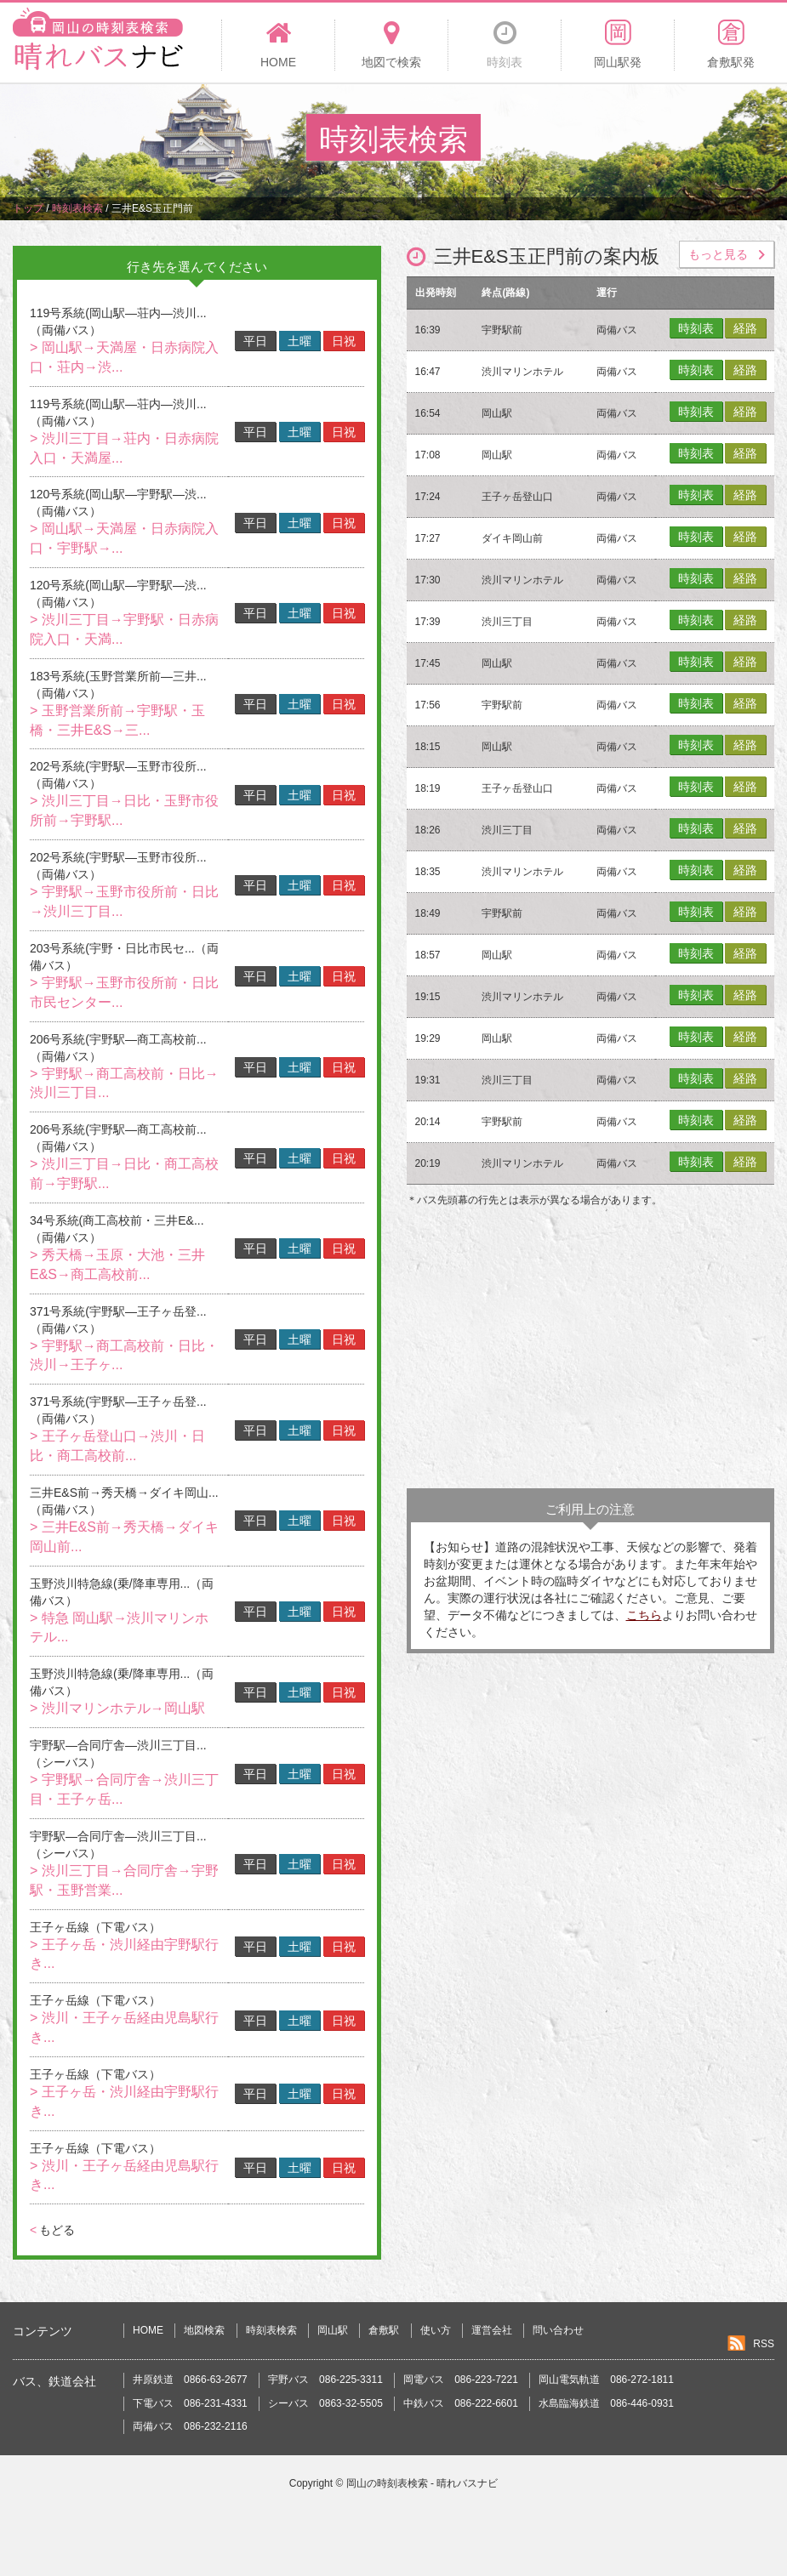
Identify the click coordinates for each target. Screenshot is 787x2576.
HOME (148, 2330)
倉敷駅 (383, 2330)
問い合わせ (558, 2330)
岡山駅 (332, 2330)
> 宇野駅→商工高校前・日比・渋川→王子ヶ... (124, 1356)
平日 (255, 341)
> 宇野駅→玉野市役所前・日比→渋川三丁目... (124, 901)
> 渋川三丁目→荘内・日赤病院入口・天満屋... (124, 448)
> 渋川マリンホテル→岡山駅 (117, 1708)
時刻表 (696, 328)
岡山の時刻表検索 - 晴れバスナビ (422, 2483)
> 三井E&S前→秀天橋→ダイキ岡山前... (124, 1537)
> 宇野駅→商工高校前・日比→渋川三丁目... (124, 1083)
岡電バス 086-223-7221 (460, 2380)
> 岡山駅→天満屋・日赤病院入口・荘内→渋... (124, 357)
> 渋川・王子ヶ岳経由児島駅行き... (124, 2027)
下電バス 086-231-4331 (190, 2403)
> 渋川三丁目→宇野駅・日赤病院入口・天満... (124, 629)
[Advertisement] (591, 1352)
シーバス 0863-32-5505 (325, 2403)
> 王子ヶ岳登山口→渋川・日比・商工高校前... (117, 1446)
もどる (52, 2230)
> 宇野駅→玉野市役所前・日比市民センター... (124, 992)
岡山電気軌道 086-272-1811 (606, 2380)
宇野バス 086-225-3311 (325, 2380)
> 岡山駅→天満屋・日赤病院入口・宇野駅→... (124, 538)
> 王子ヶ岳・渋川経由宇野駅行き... (124, 1954)
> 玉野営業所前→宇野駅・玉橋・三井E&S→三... (117, 720)
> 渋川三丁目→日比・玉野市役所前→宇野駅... (124, 810)
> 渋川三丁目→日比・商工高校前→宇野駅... (124, 1174)
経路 (745, 328)
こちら (644, 1615)
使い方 (435, 2330)
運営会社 (491, 2330)
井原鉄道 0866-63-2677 (190, 2380)
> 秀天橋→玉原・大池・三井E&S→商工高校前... (117, 1265)
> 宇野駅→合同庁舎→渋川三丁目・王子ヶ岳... (124, 1789)
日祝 (344, 341)
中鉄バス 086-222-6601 (460, 2403)
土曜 (299, 341)
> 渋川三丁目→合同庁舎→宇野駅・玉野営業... (124, 1880)
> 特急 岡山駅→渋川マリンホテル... (119, 1628)
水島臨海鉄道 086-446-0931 (606, 2403)
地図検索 (204, 2330)
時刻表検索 (271, 2330)
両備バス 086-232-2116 (190, 2426)
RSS (763, 2344)
